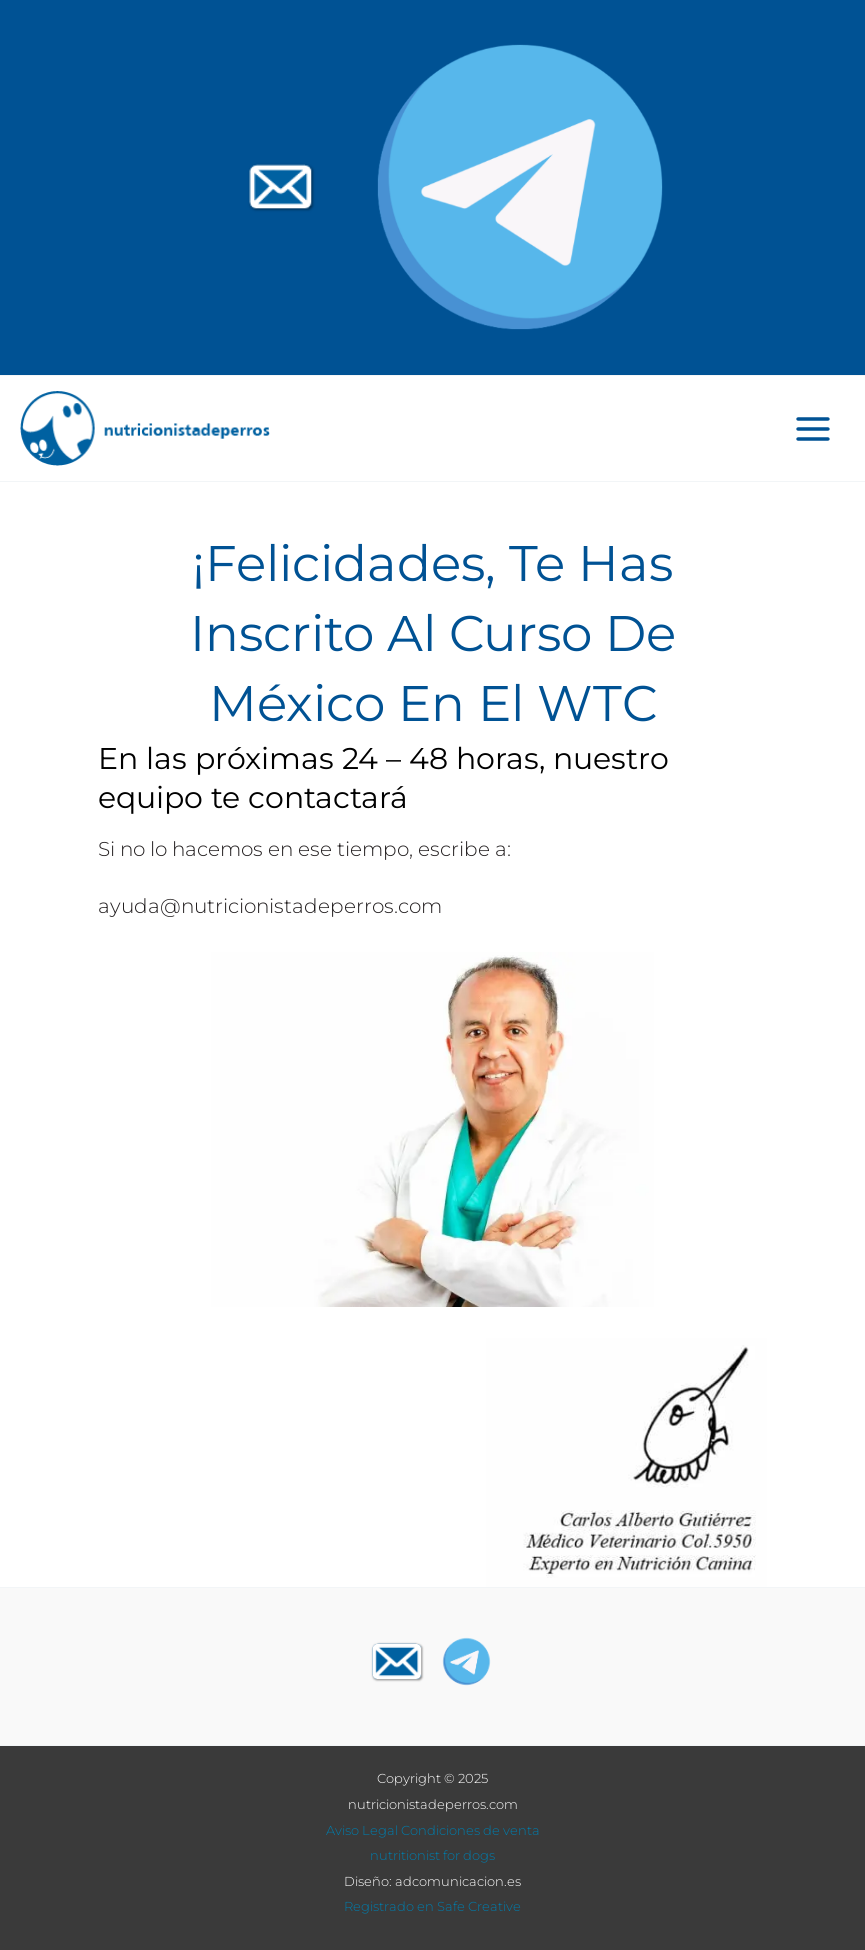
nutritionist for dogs (432, 1855)
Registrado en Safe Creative (432, 1906)
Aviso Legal (362, 1830)
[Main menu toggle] (813, 428)
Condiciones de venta (470, 1830)
